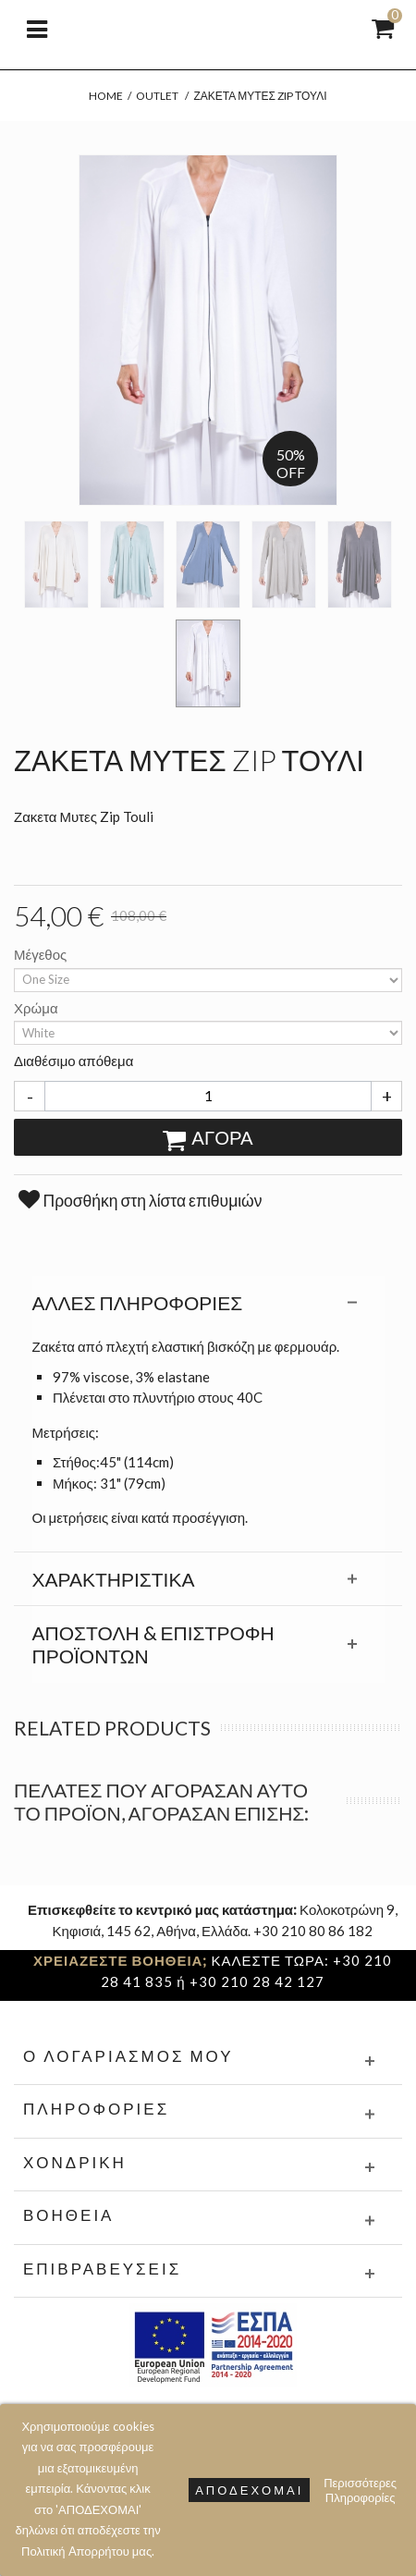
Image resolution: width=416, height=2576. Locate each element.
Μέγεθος (41, 954)
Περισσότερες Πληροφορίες (360, 2490)
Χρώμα (37, 1008)
